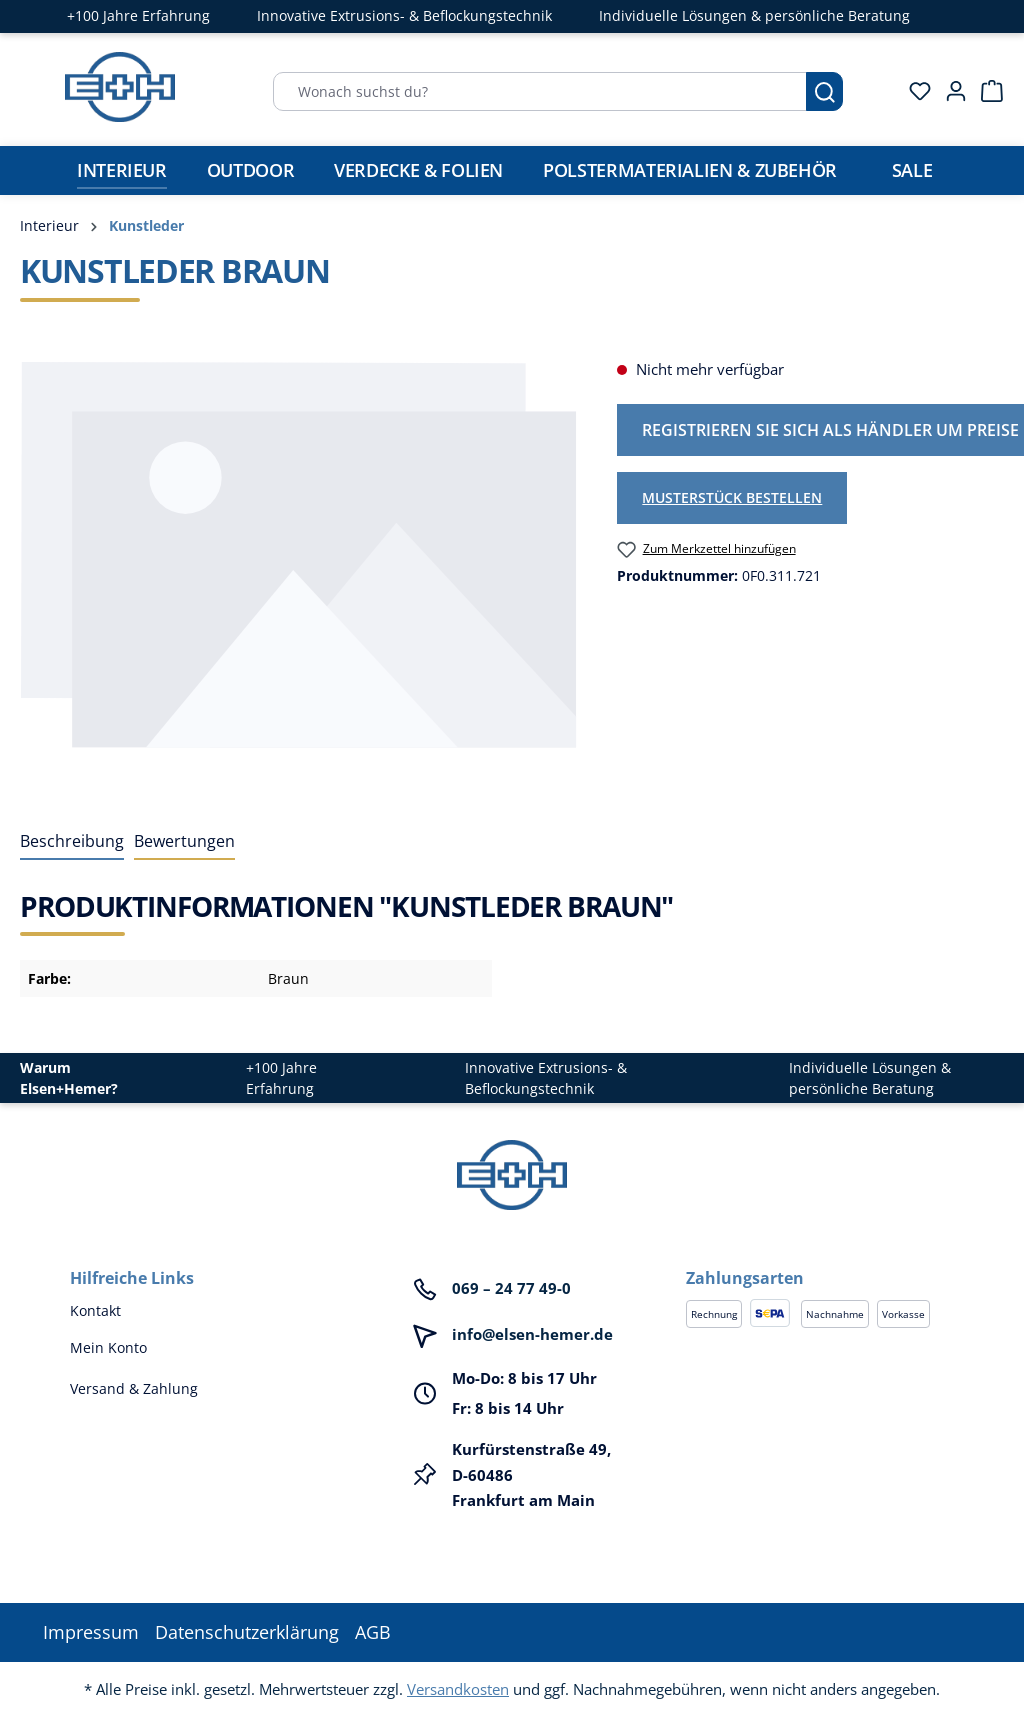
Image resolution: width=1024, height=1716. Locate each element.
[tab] (72, 842)
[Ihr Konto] (950, 91)
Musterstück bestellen (732, 497)
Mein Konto (108, 1347)
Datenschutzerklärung (247, 1632)
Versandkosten (458, 1689)
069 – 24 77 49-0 (511, 1288)
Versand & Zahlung (134, 1388)
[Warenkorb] (986, 91)
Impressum (91, 1632)
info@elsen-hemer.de (532, 1334)
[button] (820, 1258)
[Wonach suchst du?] (540, 91)
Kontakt (95, 1310)
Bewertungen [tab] (184, 841)
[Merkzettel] (914, 91)
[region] (298, 573)
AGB (373, 1632)
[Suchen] (824, 91)
